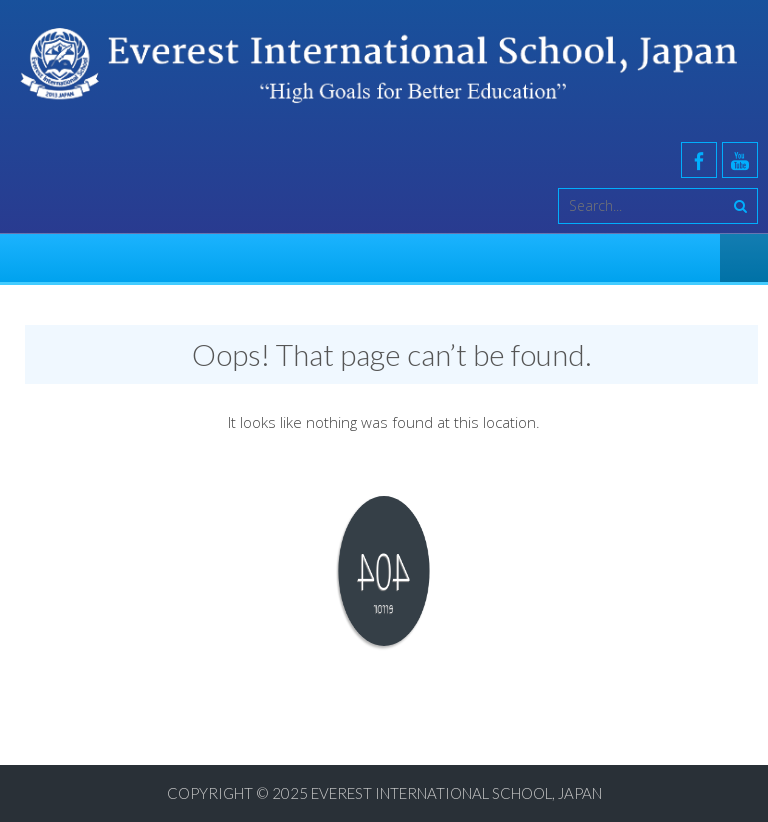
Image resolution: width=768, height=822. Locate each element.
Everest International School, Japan (456, 793)
